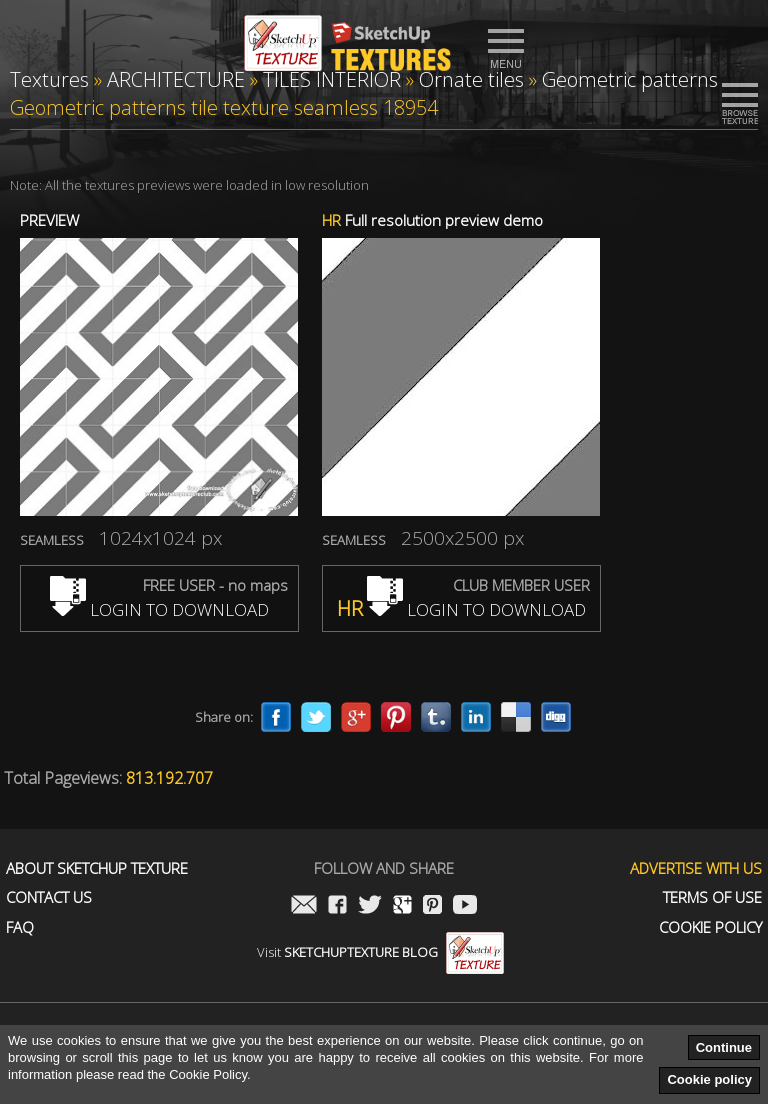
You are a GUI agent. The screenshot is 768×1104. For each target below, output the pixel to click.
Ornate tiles (471, 79)
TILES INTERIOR (332, 79)
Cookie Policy (710, 927)
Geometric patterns (630, 79)
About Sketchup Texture (97, 868)
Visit (380, 952)
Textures (49, 79)
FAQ (20, 927)
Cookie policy (709, 1079)
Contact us (49, 897)
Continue (724, 1047)
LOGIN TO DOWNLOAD (159, 609)
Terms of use (712, 897)
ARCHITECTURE (176, 79)
